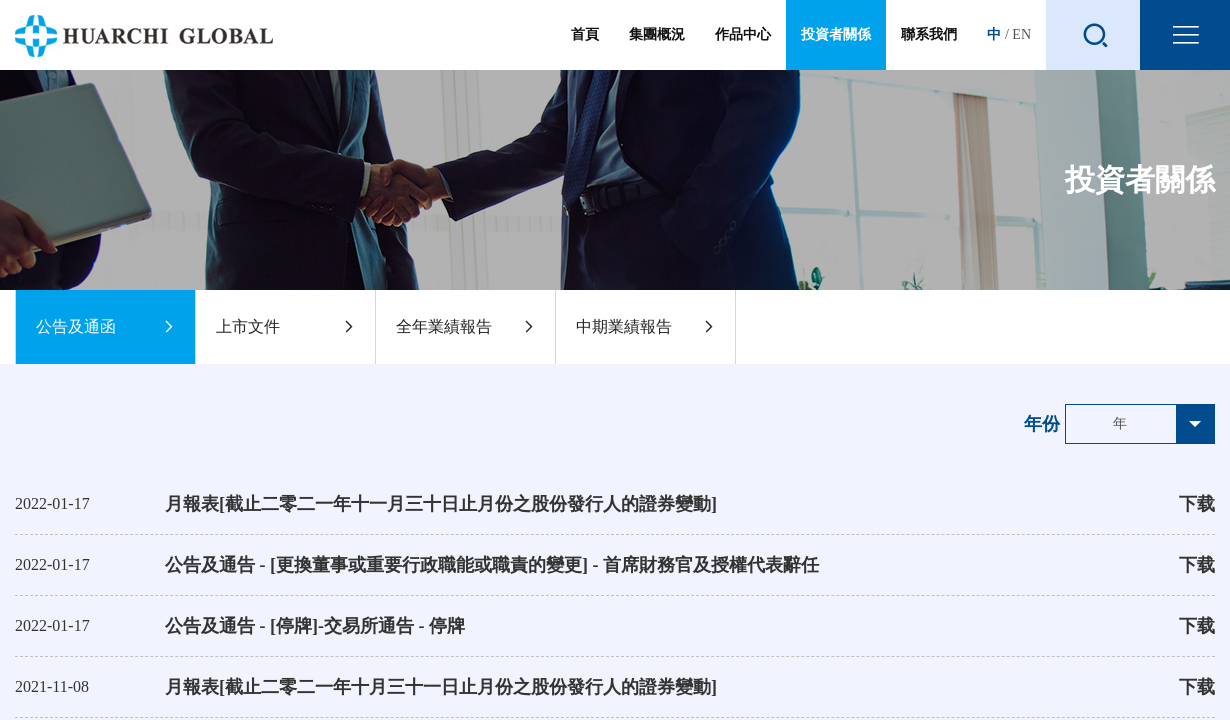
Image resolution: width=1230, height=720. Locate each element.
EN (1021, 34)
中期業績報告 (645, 327)
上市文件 (285, 327)
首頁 (585, 48)
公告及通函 (105, 327)
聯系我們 (929, 48)
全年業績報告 (465, 327)
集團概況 (657, 48)
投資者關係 (836, 35)
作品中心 (743, 48)
